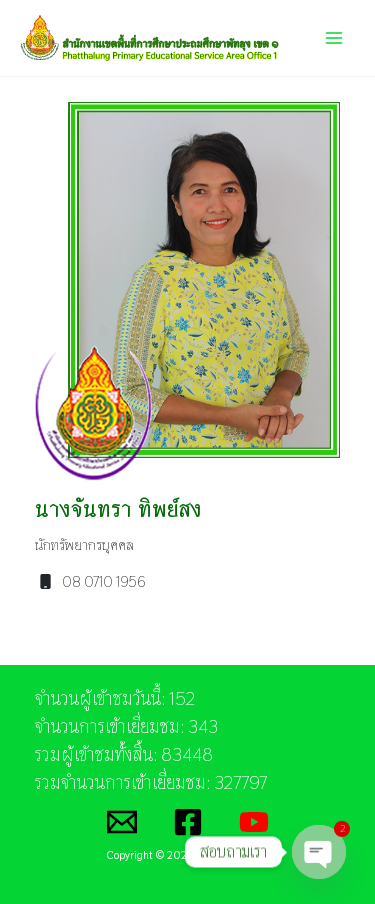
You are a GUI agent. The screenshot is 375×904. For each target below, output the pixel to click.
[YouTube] (254, 822)
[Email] (122, 822)
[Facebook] (188, 822)
